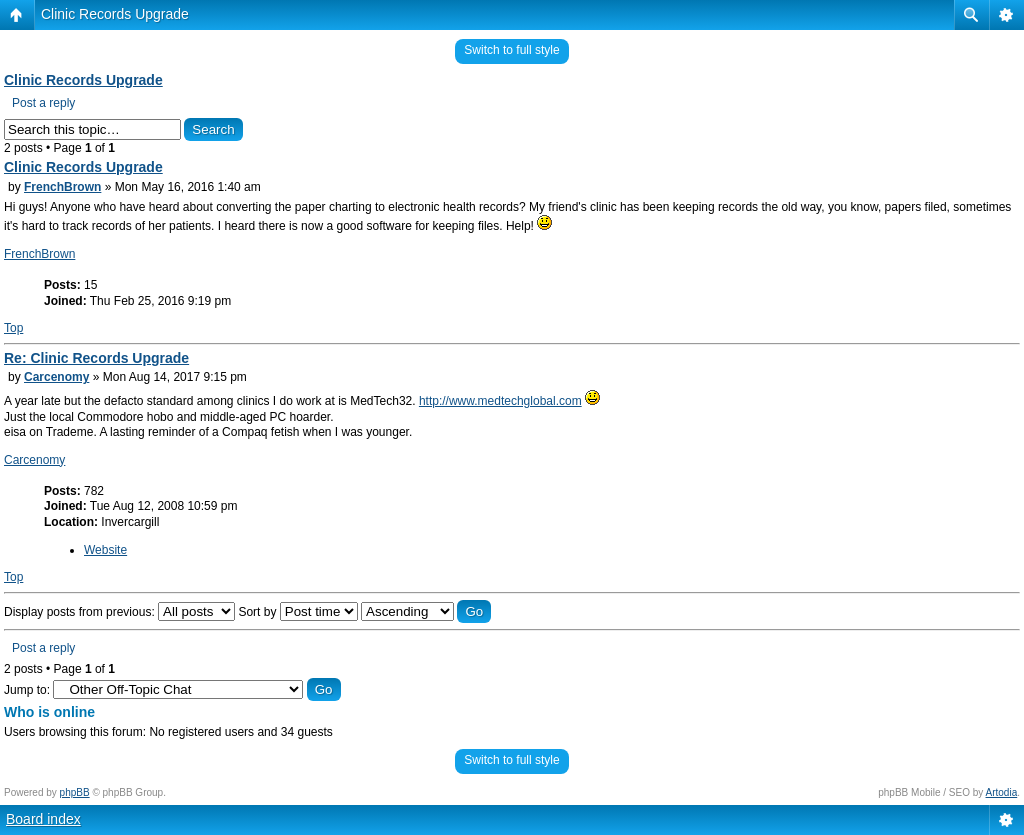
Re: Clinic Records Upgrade (96, 358)
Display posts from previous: (119, 612)
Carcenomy (56, 377)
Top (13, 328)
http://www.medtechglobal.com (500, 401)
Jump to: (27, 690)
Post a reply (43, 103)
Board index (43, 819)
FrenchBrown (62, 187)
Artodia (1002, 792)
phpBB (75, 792)
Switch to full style (511, 50)
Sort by (297, 612)
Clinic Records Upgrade (115, 14)
